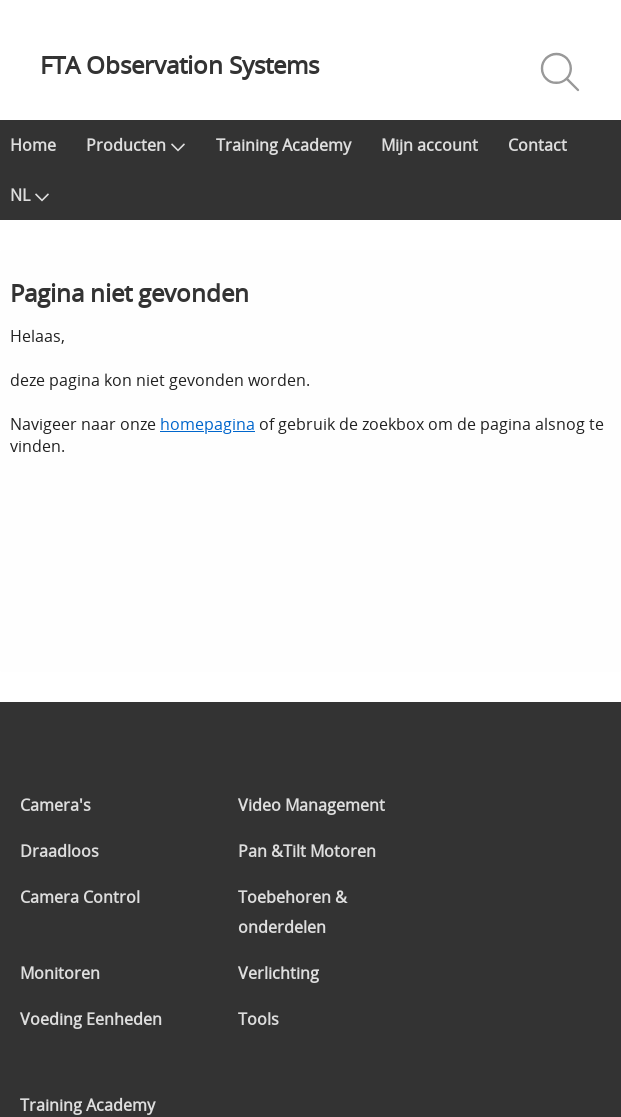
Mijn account (429, 145)
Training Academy (283, 145)
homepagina (207, 424)
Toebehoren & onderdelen (292, 912)
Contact (537, 145)
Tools (258, 1019)
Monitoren (60, 973)
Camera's (55, 805)
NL (30, 195)
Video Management (311, 805)
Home (33, 145)
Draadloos (59, 851)
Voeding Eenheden (91, 1019)
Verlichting (278, 973)
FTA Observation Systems (179, 64)
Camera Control (80, 897)
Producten (136, 145)
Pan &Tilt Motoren (307, 851)
